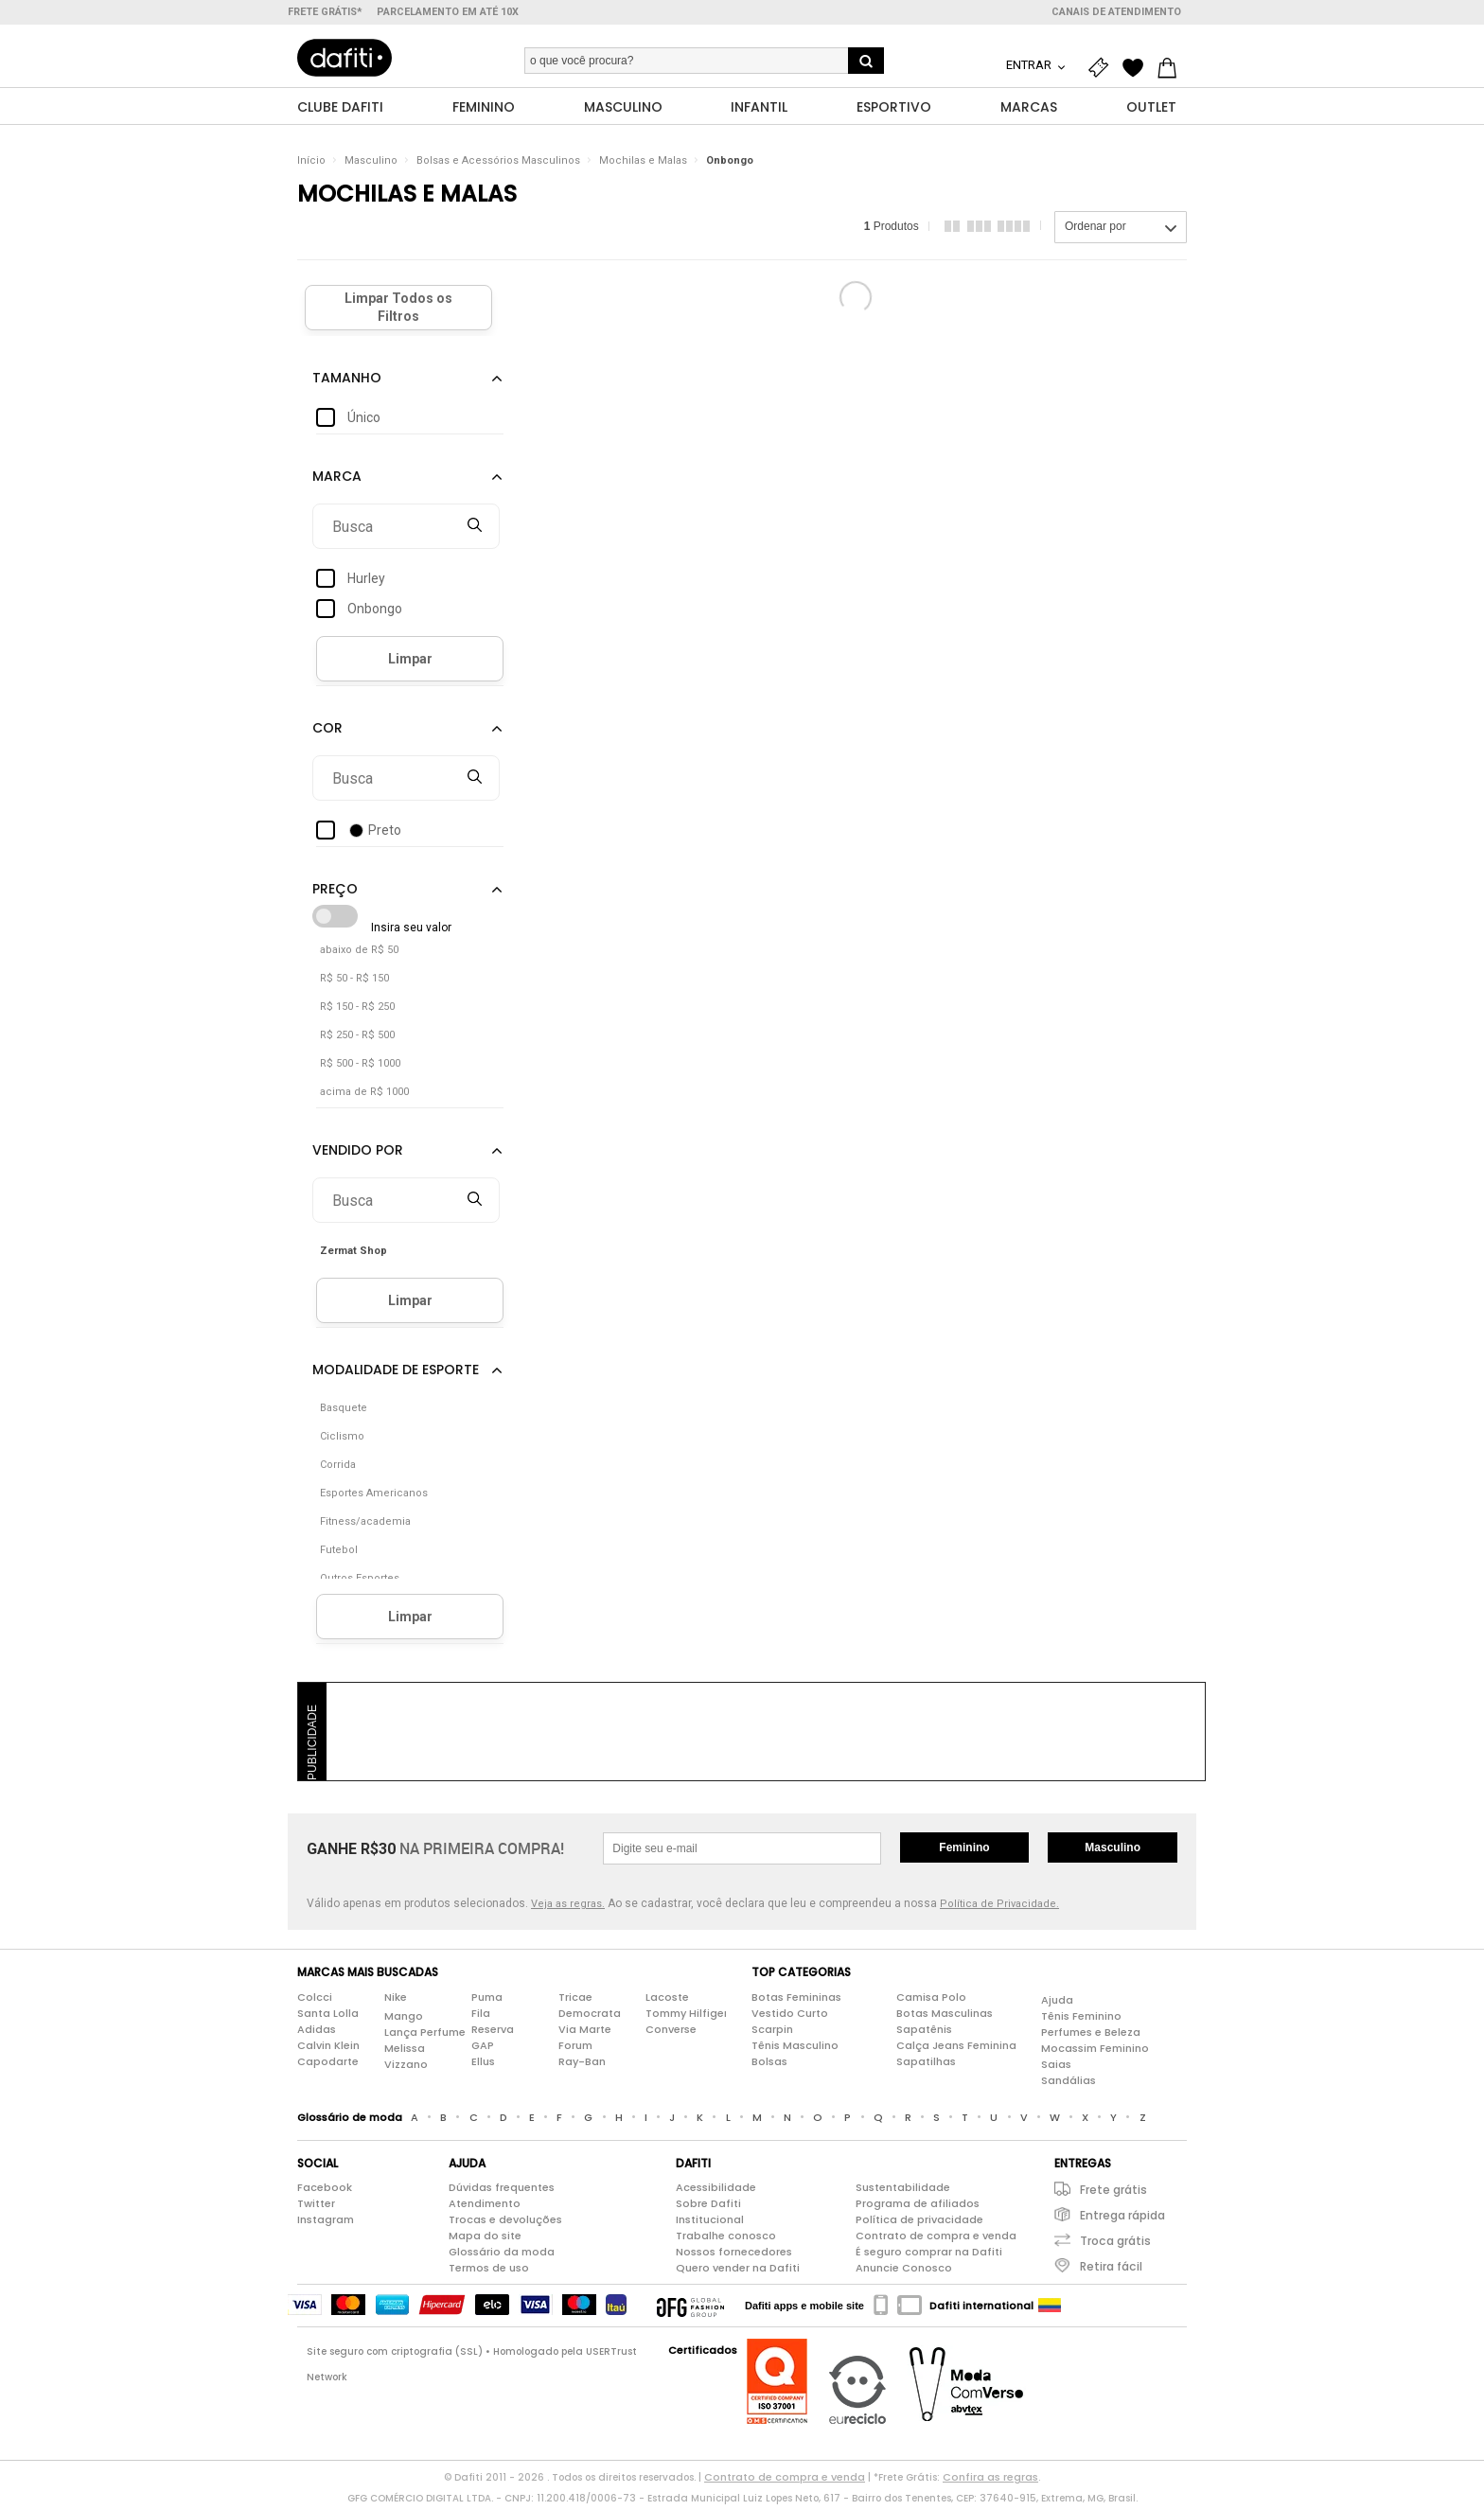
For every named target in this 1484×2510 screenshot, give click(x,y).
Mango (403, 2019)
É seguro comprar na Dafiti (929, 2256)
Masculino (371, 165)
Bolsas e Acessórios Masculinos (498, 165)
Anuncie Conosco (904, 2272)
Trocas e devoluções (505, 2224)
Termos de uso (489, 2272)
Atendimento (485, 2208)
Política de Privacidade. (999, 1908)
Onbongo (729, 165)
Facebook (324, 2192)
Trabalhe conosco (726, 2240)
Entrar (1030, 65)
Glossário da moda (502, 2256)
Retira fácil (1111, 2271)
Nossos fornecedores (734, 2256)
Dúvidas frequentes (502, 2192)
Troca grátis (1115, 2245)
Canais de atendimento (1116, 12)
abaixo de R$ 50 (359, 954)
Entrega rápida (1122, 2220)
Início (311, 165)
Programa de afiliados (918, 2208)
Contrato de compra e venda (936, 2240)
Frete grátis (1113, 2194)
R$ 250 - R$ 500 (357, 1040)
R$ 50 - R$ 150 (354, 983)
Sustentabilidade (903, 2192)
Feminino (964, 1852)
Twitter (316, 2208)
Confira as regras (990, 2481)
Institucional (710, 2224)
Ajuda (1057, 2003)
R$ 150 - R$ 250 (357, 1011)
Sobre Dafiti (708, 2208)
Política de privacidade (919, 2224)
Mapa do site (485, 2240)
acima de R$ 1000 (364, 1096)
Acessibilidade (716, 2192)
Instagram (325, 2224)
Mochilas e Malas (643, 165)
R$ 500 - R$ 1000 (360, 1068)
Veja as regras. (568, 1908)
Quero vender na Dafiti (738, 2272)
